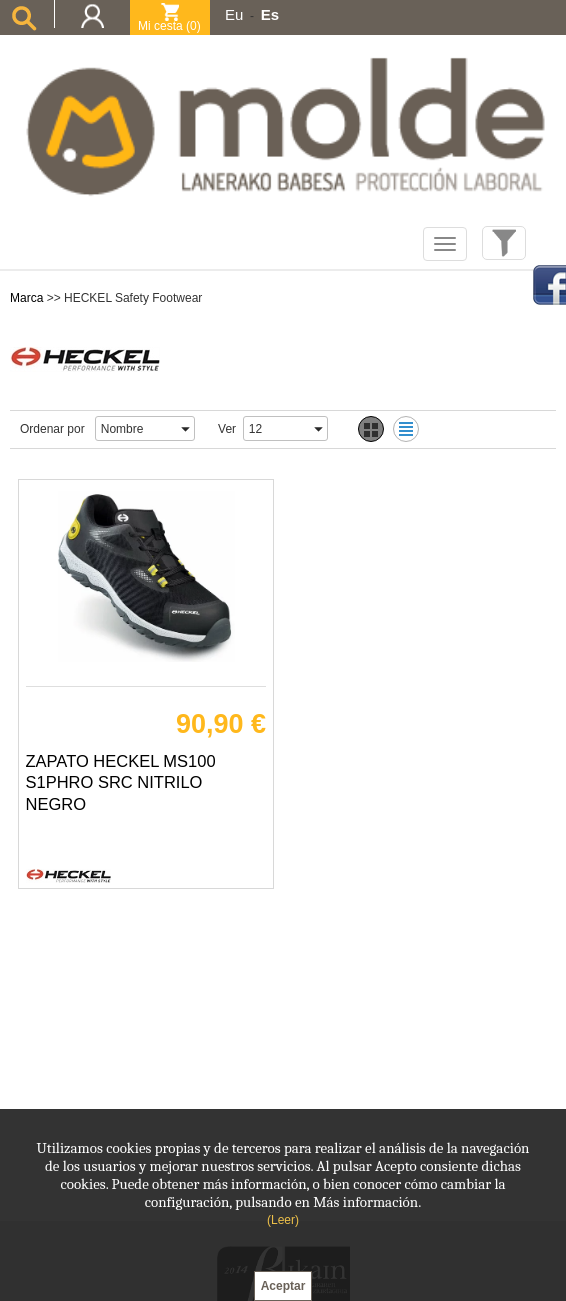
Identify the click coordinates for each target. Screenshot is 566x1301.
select (185, 428)
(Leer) (283, 1220)
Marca (26, 298)
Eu (234, 14)
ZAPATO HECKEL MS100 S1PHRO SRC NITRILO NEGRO (121, 782)
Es (270, 14)
